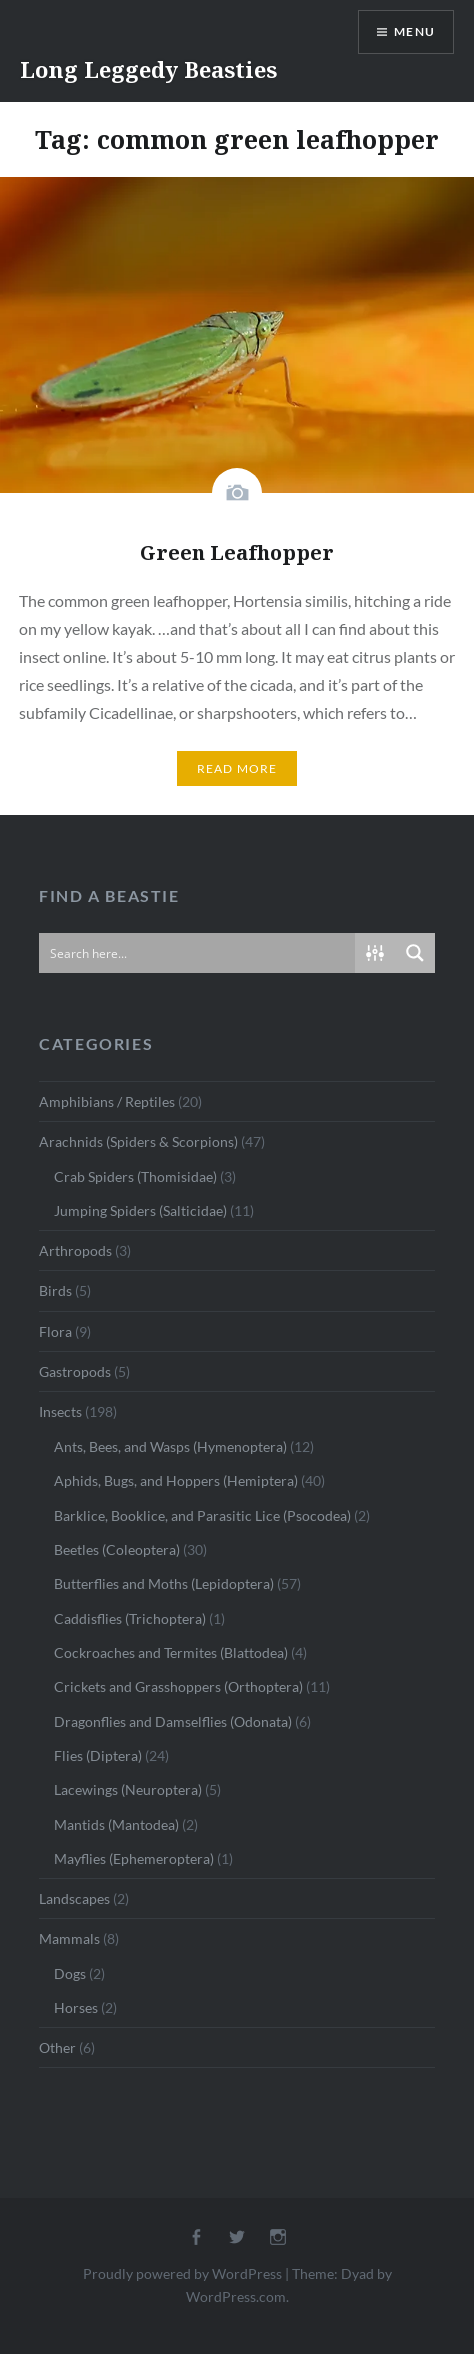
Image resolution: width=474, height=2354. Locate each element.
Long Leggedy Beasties (148, 69)
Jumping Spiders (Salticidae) (140, 1210)
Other (57, 2047)
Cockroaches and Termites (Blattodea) (171, 1652)
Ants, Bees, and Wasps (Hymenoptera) (170, 1446)
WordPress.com (236, 2296)
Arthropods (75, 1250)
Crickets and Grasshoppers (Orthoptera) (178, 1686)
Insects (60, 1411)
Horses (76, 2007)
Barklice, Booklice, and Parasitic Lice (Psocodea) (202, 1515)
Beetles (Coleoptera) (117, 1549)
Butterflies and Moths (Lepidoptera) (164, 1583)
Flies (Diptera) (98, 1755)
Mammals (69, 1938)
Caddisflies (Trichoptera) (130, 1618)
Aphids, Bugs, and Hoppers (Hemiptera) (176, 1480)
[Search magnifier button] (415, 953)
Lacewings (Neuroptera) (128, 1789)
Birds (55, 1290)
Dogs (70, 1973)
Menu (414, 31)
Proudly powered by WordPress (182, 2273)
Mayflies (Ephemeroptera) (134, 1858)
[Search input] (198, 953)
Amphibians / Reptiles (107, 1101)
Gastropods (75, 1371)
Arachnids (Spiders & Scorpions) (138, 1141)
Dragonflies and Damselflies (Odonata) (173, 1721)
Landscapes (74, 1898)
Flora (55, 1331)
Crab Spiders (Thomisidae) (135, 1176)
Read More (237, 768)
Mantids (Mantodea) (116, 1824)
